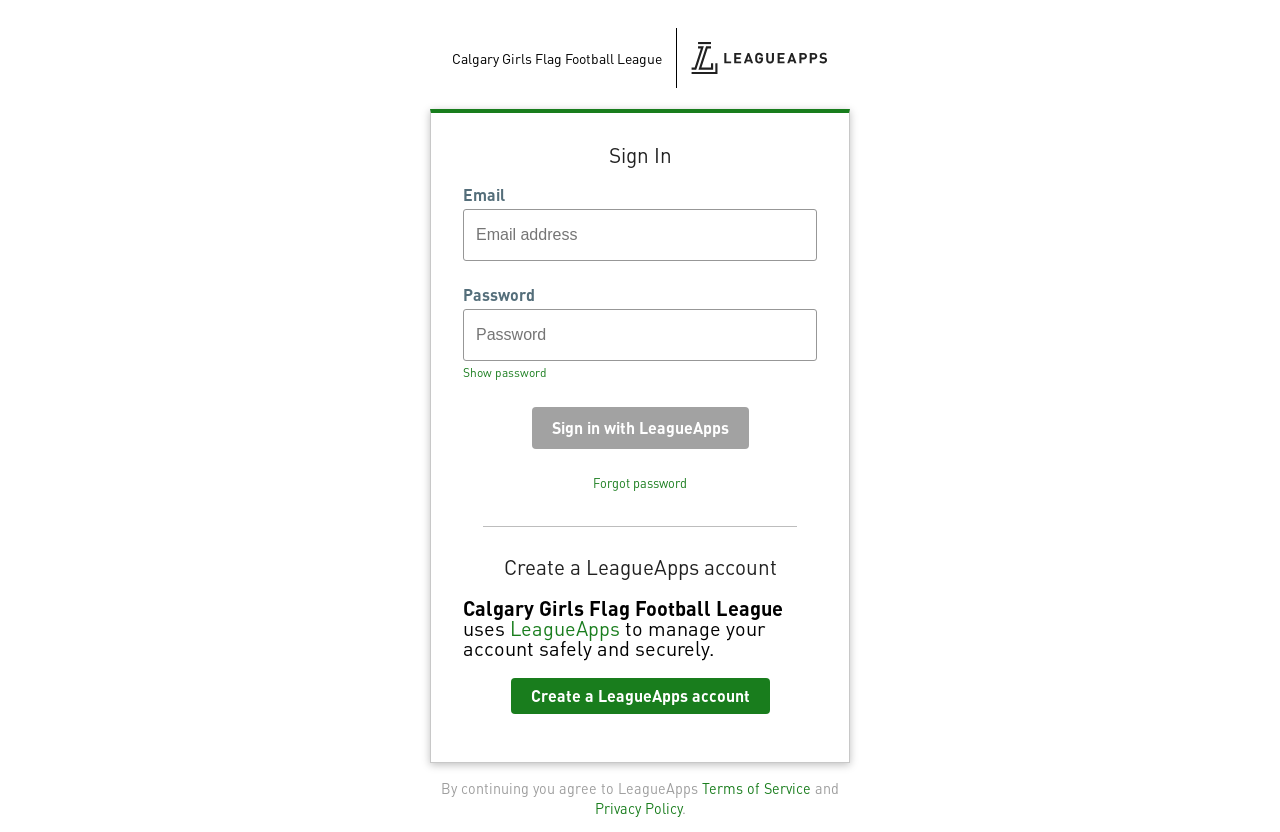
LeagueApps (565, 628)
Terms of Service (756, 788)
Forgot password (640, 483)
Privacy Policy (638, 808)
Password (499, 295)
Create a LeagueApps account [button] (640, 695)
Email (484, 195)
